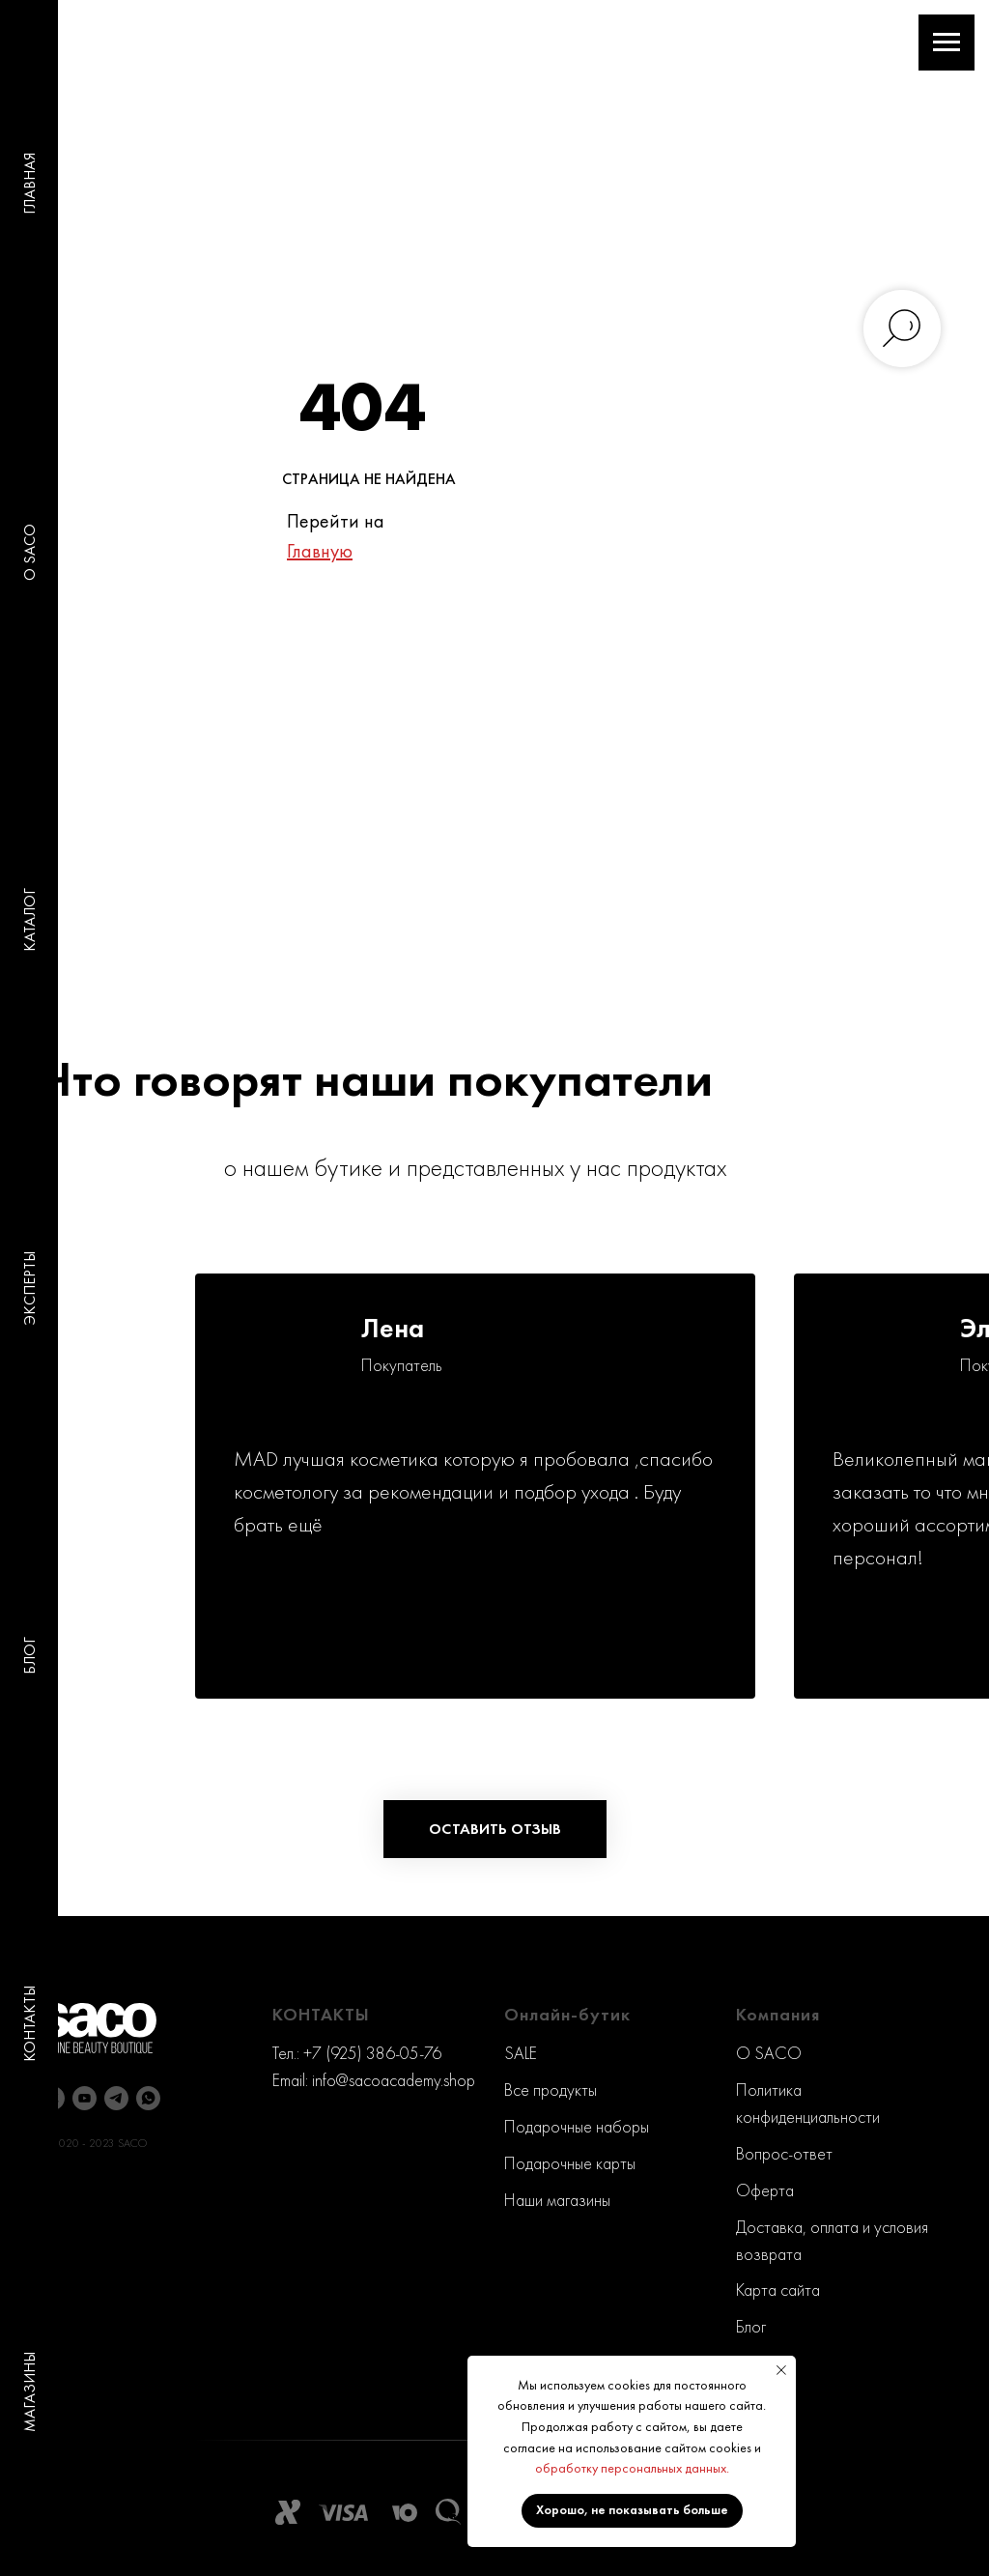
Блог (751, 2326)
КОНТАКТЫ (29, 2024)
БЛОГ (29, 1655)
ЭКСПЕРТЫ (29, 1288)
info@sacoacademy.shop (393, 2080)
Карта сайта (778, 2289)
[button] (495, 1829)
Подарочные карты (570, 2163)
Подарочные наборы (576, 2126)
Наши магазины (557, 2200)
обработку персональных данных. (632, 2467)
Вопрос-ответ (784, 2153)
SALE (520, 2053)
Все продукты (550, 2089)
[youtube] (84, 2098)
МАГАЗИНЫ (29, 2392)
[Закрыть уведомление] (781, 2370)
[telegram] (116, 2098)
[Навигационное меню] (946, 42)
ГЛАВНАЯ (29, 184)
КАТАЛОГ (29, 920)
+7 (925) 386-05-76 (372, 2053)
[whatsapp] (148, 2098)
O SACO (29, 552)
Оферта (765, 2190)
